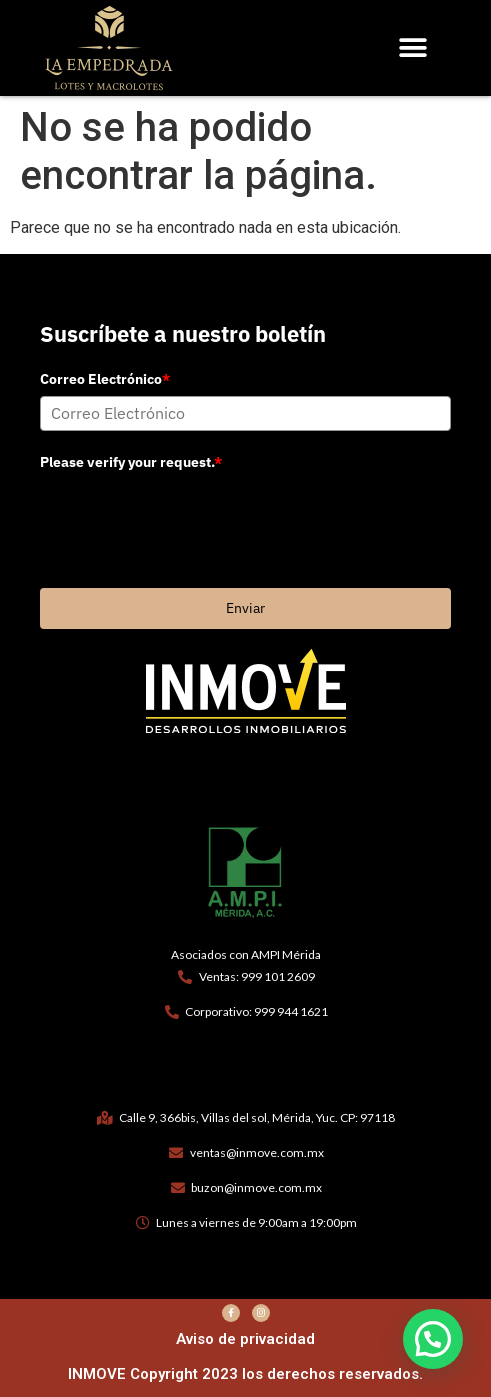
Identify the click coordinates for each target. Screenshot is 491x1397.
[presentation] (192, 517)
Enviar (245, 608)
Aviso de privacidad (245, 1339)
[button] (412, 48)
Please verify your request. (131, 462)
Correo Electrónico (105, 379)
